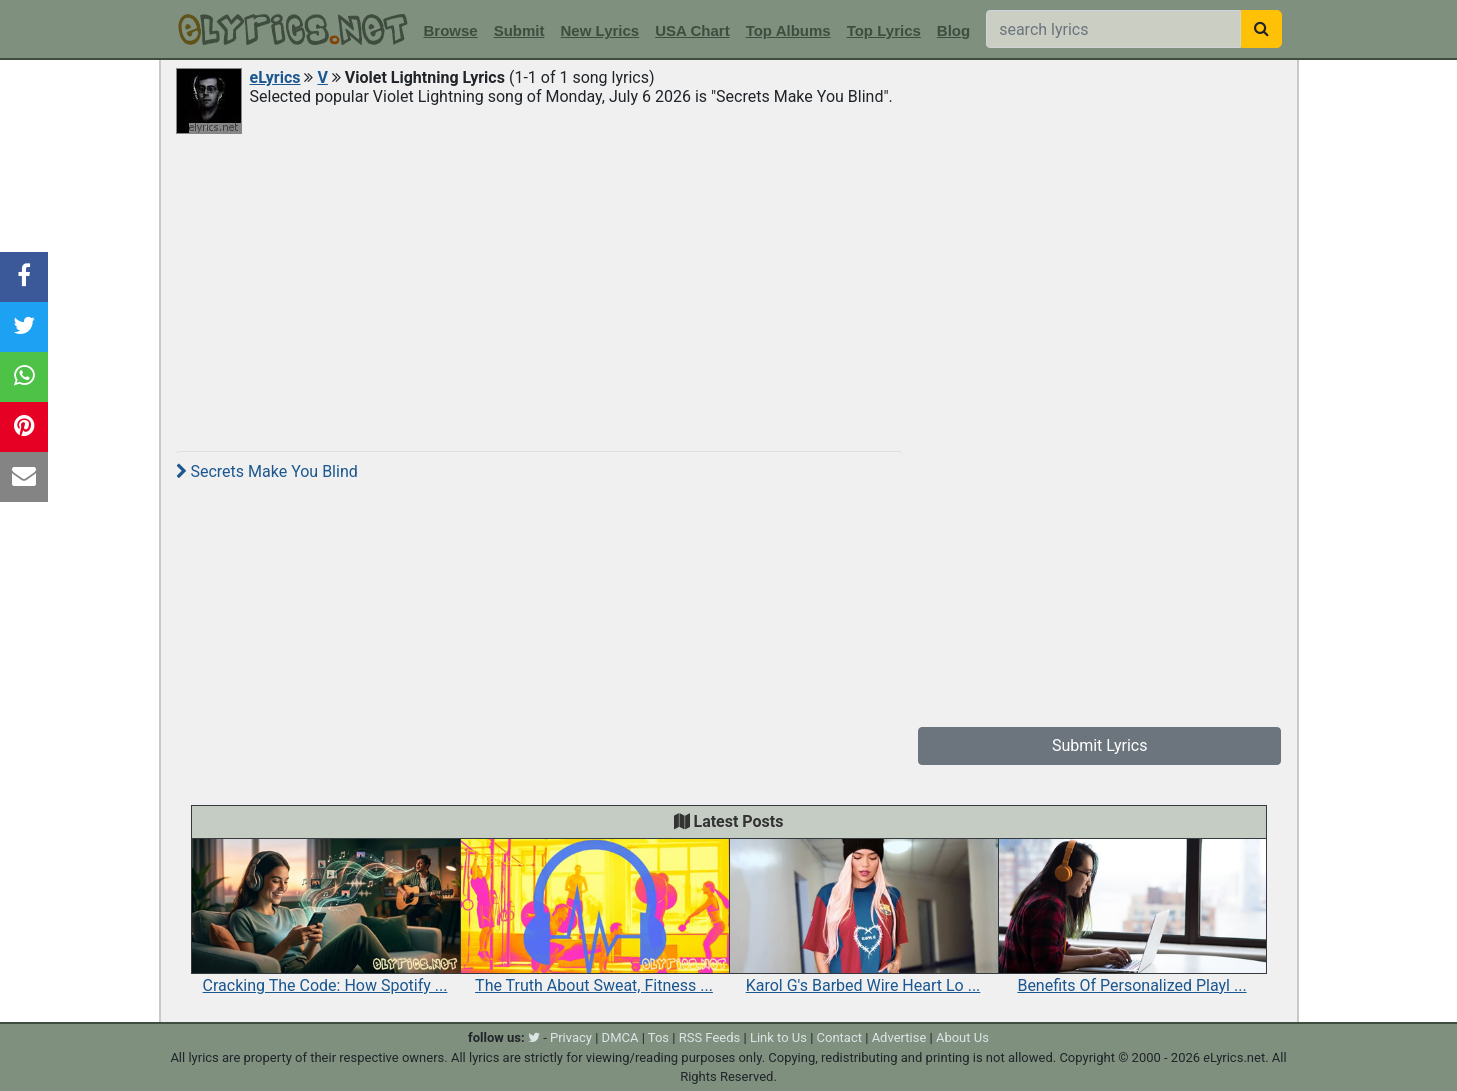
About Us (962, 1037)
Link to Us (778, 1037)
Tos (658, 1037)
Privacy (571, 1037)
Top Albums (788, 30)
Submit (519, 30)
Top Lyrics (884, 30)
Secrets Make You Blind (267, 471)
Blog (953, 30)
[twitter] (534, 1037)
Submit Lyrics (1100, 745)
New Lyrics (600, 30)
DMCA (620, 1037)
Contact (839, 1037)
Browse (451, 30)
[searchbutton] (1261, 29)
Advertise (899, 1037)
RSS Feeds (710, 1037)
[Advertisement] (729, 287)
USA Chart (692, 30)
